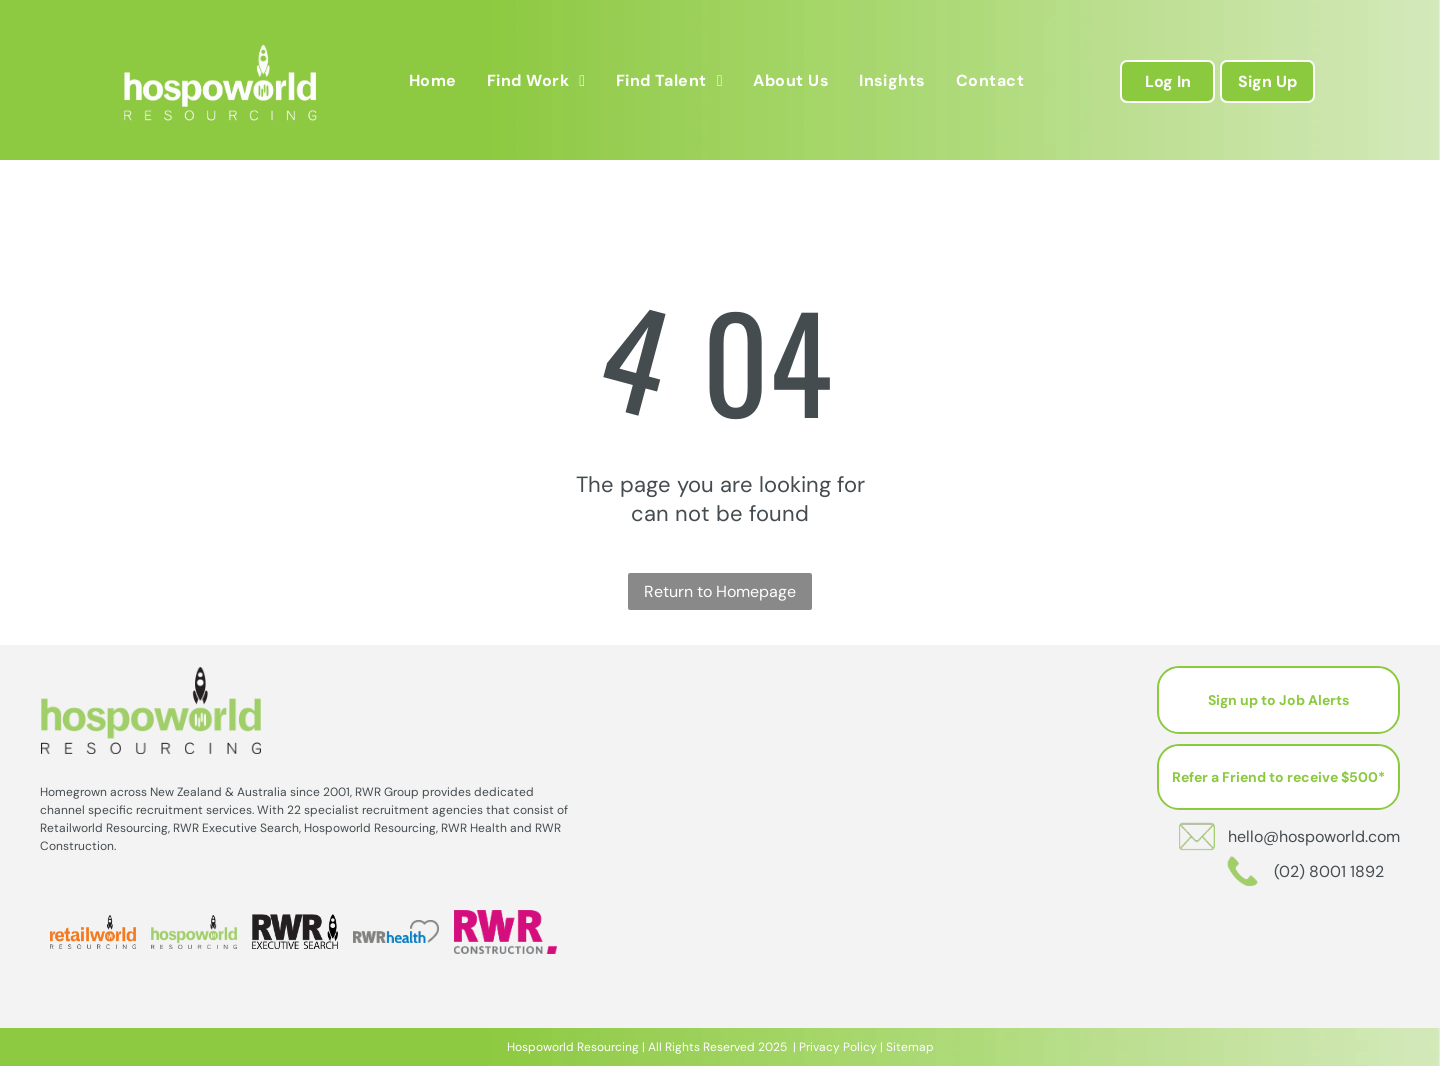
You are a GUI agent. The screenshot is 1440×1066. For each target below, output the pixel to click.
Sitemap (910, 1047)
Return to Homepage (720, 591)
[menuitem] (433, 80)
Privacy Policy (838, 1047)
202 (769, 1047)
